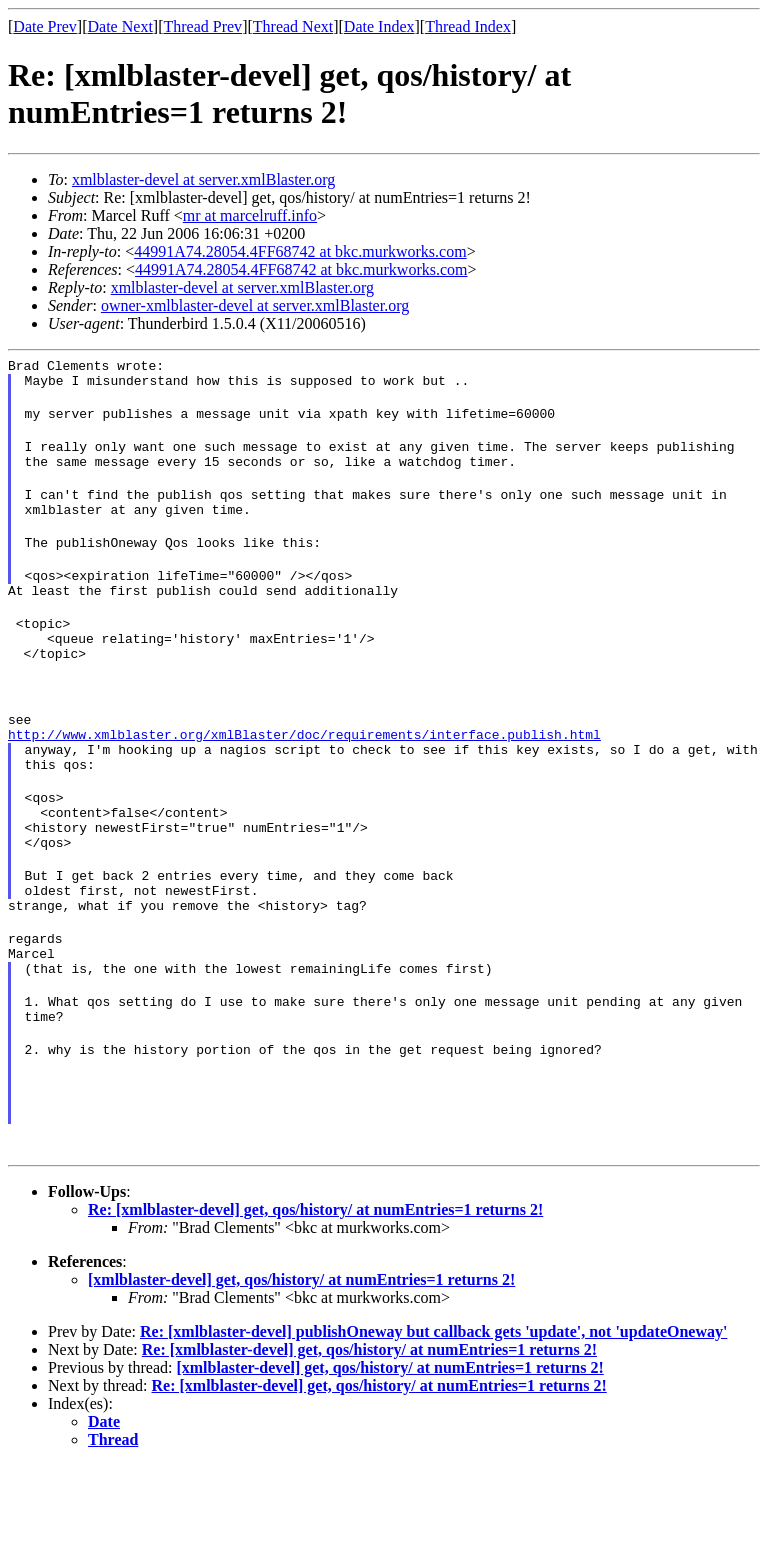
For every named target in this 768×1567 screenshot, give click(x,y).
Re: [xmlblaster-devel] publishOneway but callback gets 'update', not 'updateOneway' (433, 1433)
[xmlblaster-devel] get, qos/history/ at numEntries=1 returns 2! (301, 1381)
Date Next (120, 26)
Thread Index (468, 26)
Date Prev (45, 26)
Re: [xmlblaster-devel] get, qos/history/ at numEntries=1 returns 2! (315, 1311)
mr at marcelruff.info (250, 215)
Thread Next (293, 26)
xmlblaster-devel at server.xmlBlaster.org (203, 179)
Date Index (379, 26)
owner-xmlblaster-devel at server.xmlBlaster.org (255, 305)
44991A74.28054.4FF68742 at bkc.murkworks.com (300, 251)
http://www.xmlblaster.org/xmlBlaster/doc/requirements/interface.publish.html (304, 782)
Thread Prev (202, 26)
